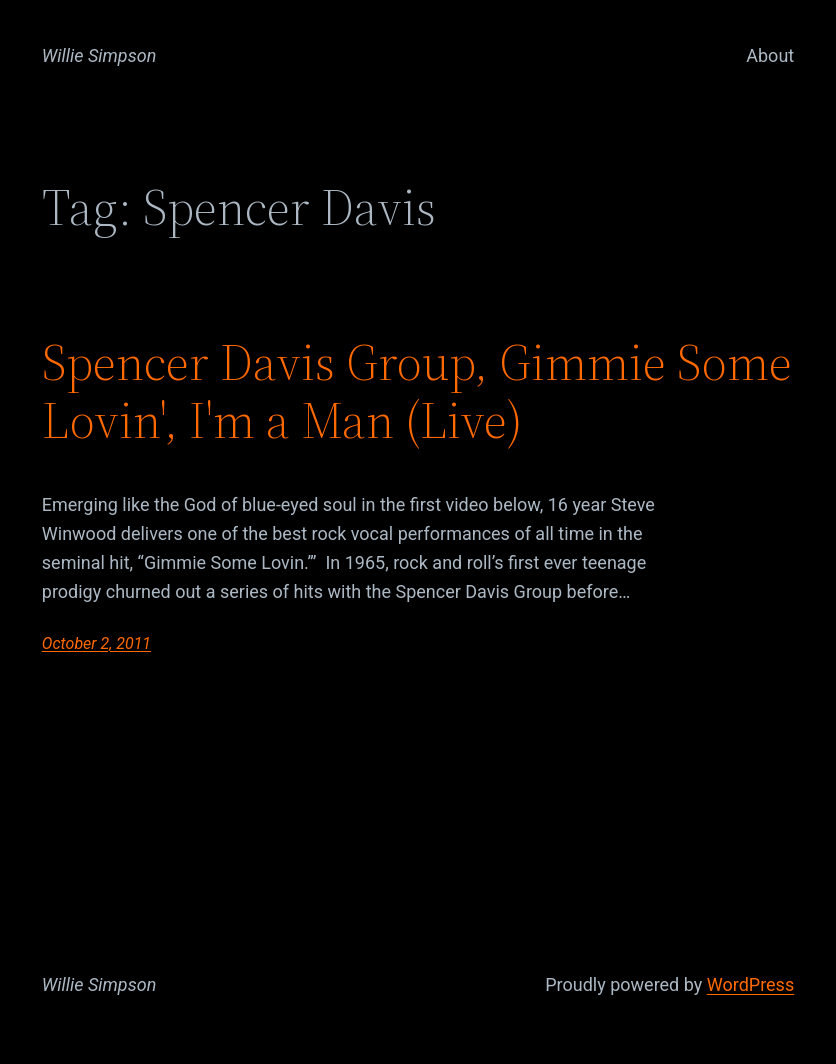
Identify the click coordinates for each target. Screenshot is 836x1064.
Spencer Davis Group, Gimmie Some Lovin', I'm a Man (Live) (417, 391)
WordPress (750, 984)
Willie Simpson (99, 55)
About (770, 55)
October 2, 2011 (96, 643)
